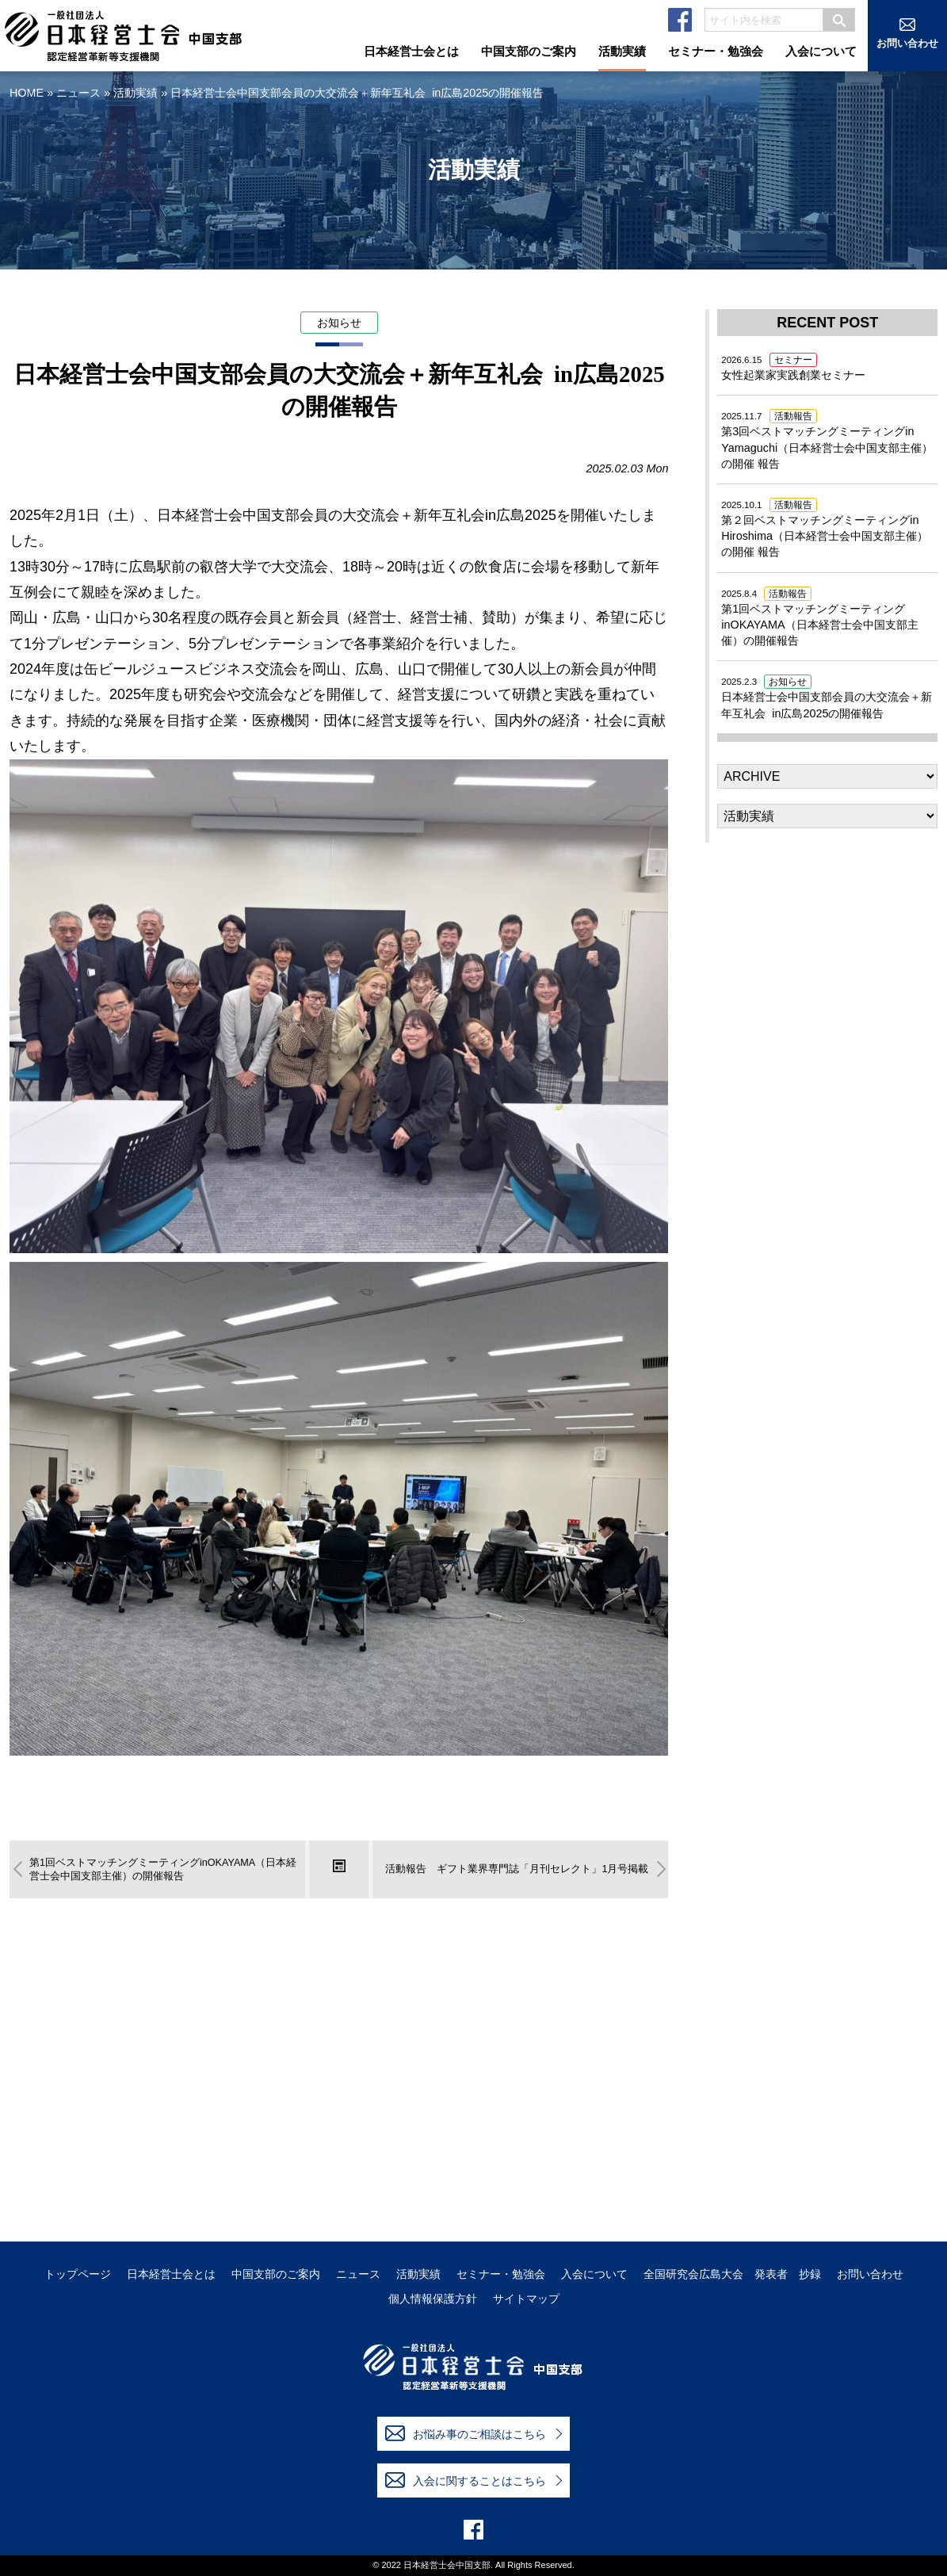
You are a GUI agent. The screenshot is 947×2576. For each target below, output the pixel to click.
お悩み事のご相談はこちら (465, 2433)
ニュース (78, 92)
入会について (594, 2274)
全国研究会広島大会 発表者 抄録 (732, 2274)
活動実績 (135, 92)
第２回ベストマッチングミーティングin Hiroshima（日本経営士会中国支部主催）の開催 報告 (825, 529)
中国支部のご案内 (275, 2274)
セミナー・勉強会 (500, 2274)
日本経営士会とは (171, 2274)
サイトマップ (526, 2299)
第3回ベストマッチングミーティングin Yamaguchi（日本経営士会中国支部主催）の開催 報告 (827, 441)
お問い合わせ (870, 2274)
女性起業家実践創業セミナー (793, 368)
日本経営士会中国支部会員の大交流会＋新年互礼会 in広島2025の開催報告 (826, 698)
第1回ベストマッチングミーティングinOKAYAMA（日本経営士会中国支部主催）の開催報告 (819, 617)
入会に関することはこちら (465, 2480)
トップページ (77, 2274)
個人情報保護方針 (432, 2299)
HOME (27, 92)
